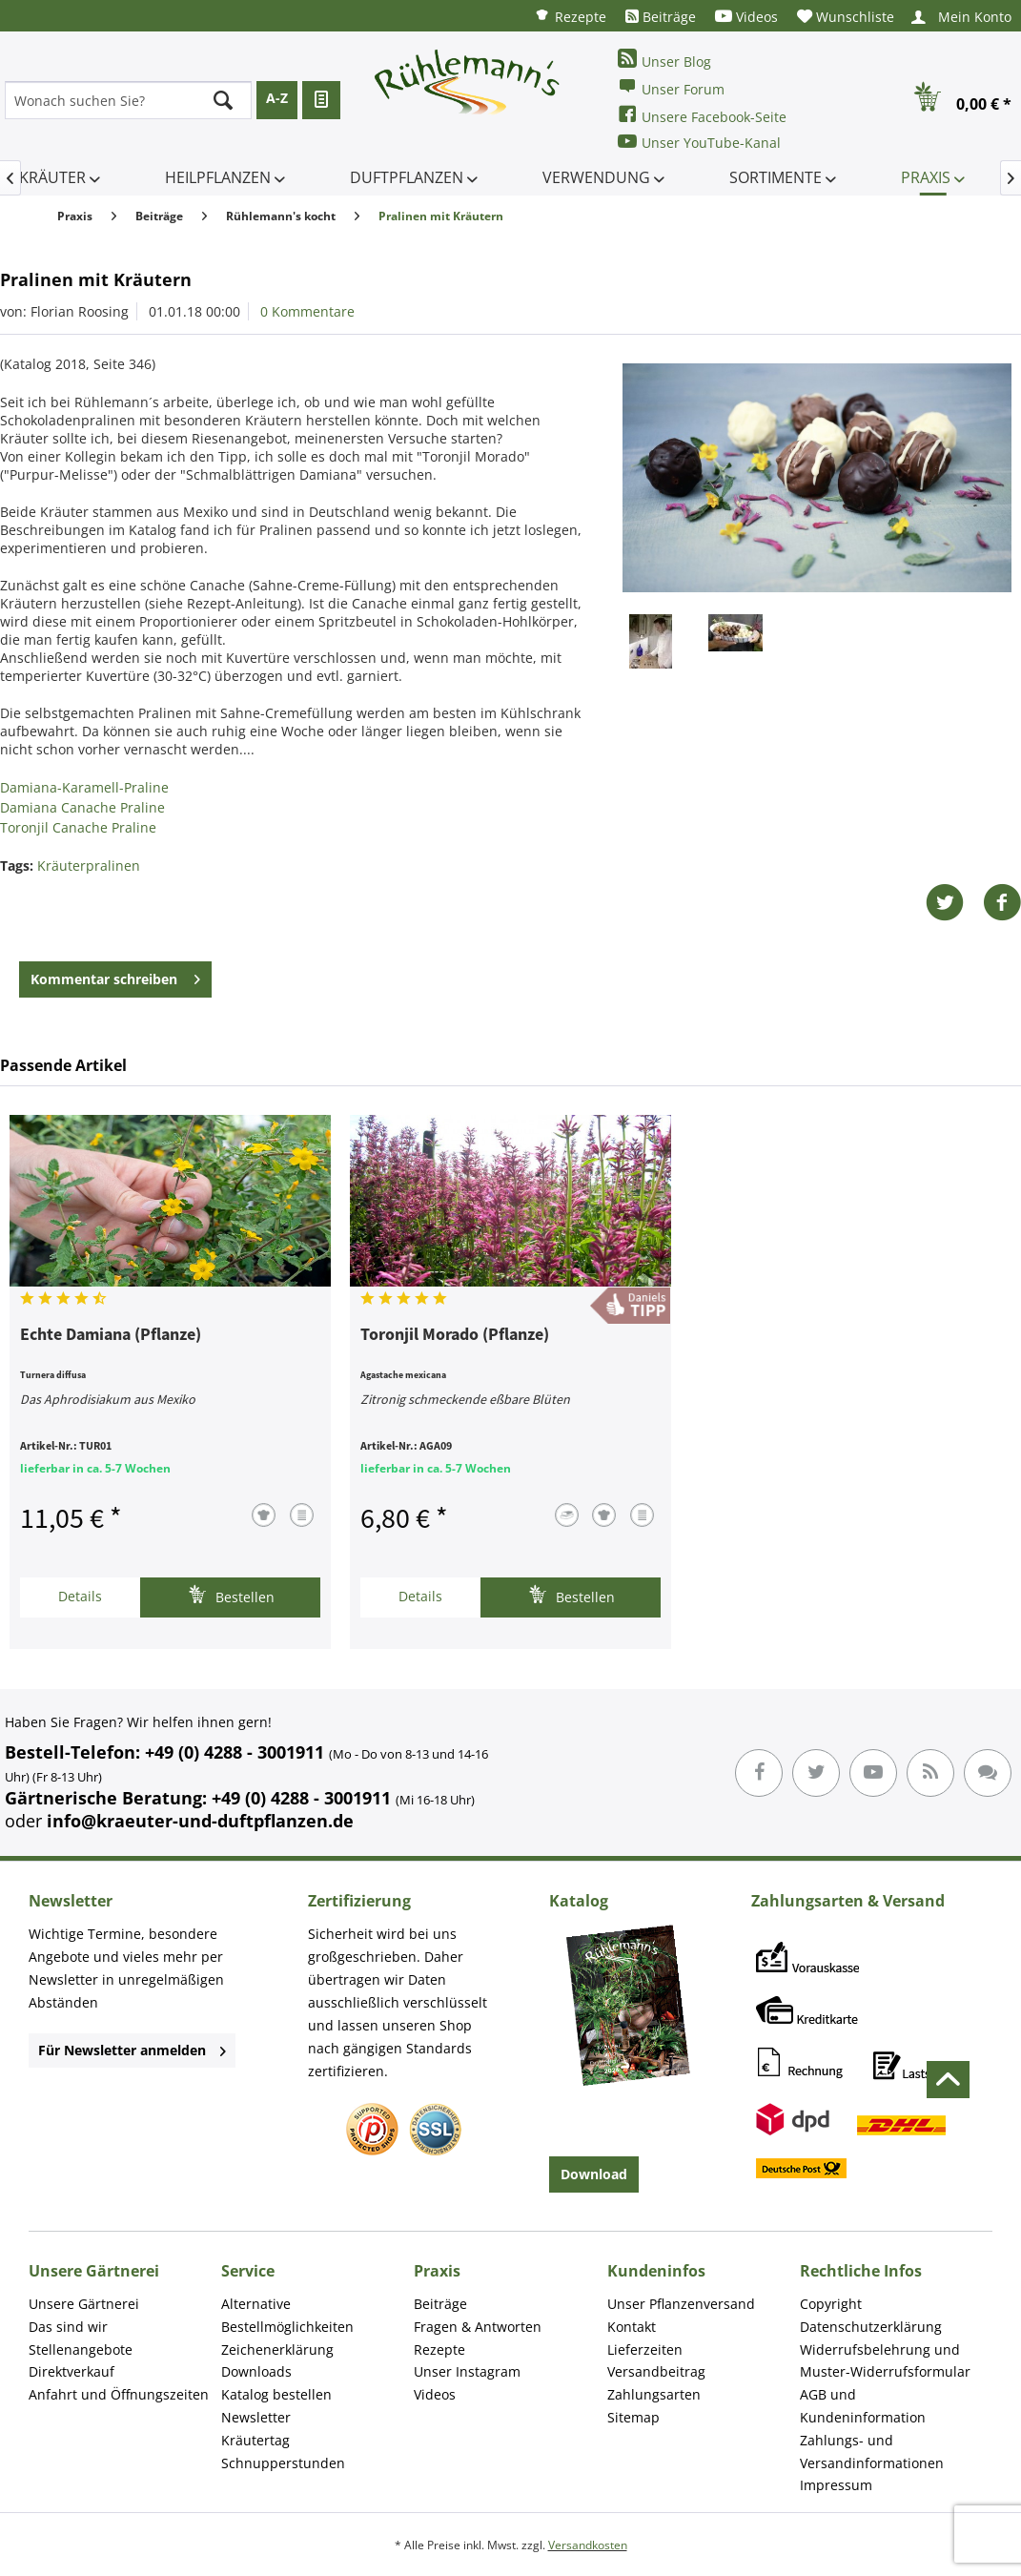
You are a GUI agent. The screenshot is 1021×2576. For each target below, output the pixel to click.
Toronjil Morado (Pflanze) (454, 1335)
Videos (746, 17)
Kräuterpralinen (88, 865)
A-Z (277, 98)
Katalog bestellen (276, 2394)
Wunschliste (845, 17)
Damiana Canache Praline (82, 807)
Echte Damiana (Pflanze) (110, 1335)
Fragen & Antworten (477, 2327)
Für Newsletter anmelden (132, 2050)
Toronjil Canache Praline (78, 827)
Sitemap (633, 2417)
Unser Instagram (467, 2371)
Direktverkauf (71, 2371)
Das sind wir (68, 2327)
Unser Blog (664, 60)
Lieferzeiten (645, 2349)
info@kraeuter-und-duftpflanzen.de (200, 1820)
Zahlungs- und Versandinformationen (872, 2451)
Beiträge (660, 17)
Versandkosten (587, 2545)
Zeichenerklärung (277, 2349)
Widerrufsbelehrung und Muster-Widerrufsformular (885, 2360)
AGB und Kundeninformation (863, 2405)
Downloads (256, 2371)
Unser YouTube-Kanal (699, 142)
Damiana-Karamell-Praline (84, 787)
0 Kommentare (307, 311)
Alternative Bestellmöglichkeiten (287, 2315)
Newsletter (256, 2417)
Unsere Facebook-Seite (702, 115)
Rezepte (570, 16)
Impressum (836, 2485)
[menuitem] (570, 16)
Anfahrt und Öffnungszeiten (119, 2394)
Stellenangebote (81, 2349)
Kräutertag (255, 2440)
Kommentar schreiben (115, 976)
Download (594, 2174)
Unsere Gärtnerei (84, 2304)
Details (80, 1596)
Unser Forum (671, 87)
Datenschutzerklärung (871, 2327)
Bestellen (231, 1595)
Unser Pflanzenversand (681, 2304)
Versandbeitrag (656, 2371)
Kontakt (631, 2327)
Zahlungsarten (654, 2394)
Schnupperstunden (283, 2463)
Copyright (831, 2304)
